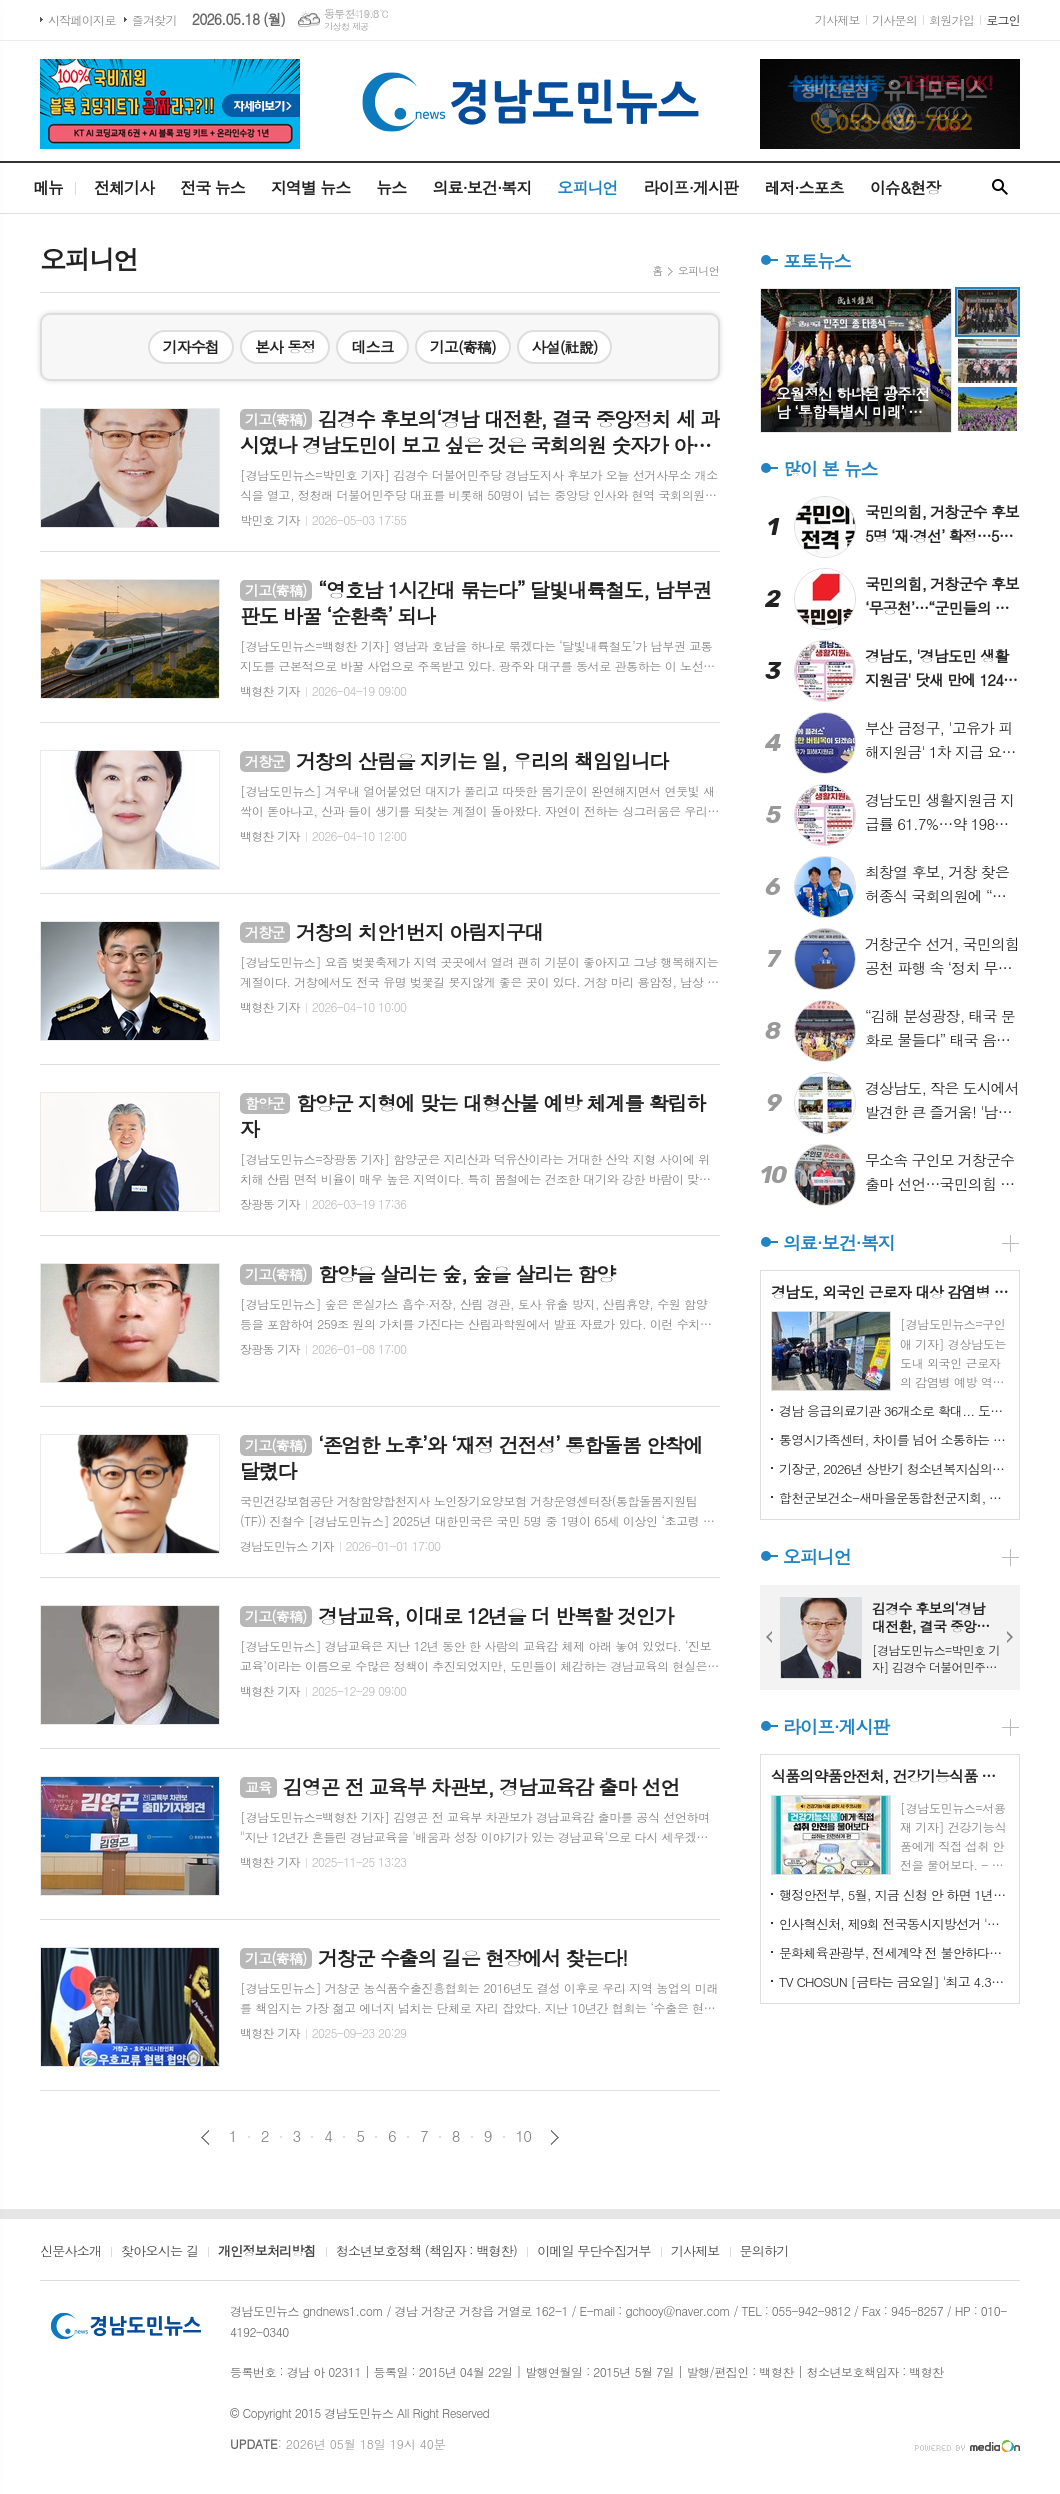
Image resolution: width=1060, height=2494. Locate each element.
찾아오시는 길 (159, 2252)
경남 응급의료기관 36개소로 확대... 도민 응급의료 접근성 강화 (894, 1410)
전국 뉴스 (212, 187)
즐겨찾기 (154, 19)
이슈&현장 (905, 187)
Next (1010, 1637)
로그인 (1003, 19)
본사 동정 (285, 346)
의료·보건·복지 (481, 187)
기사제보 (837, 19)
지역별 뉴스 (311, 187)
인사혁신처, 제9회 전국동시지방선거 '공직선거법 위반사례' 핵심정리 (894, 1923)
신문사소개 (70, 2252)
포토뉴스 (817, 260)
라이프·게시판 (691, 187)
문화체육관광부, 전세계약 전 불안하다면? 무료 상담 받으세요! (894, 1952)
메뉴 (48, 187)
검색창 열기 (1000, 188)
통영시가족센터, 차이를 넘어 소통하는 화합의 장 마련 (894, 1439)
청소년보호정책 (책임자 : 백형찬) (426, 2252)
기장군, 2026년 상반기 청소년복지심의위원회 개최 (894, 1468)
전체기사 (124, 187)
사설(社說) (565, 346)
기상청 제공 (346, 26)
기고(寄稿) (463, 346)
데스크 (372, 346)
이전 (205, 2137)
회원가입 (951, 19)
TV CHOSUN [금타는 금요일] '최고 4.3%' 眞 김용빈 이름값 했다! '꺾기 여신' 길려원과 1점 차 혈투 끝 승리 (894, 1981)
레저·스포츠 (804, 187)
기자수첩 (191, 346)
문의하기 (764, 2252)
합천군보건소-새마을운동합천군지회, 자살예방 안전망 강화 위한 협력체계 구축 (894, 1497)
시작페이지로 (82, 19)
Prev (770, 1637)
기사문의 (894, 19)
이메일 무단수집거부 (594, 2252)
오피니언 (587, 187)
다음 (554, 2137)
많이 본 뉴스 (830, 468)
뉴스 (391, 187)
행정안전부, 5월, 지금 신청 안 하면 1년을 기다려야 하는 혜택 (894, 1894)
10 (524, 2136)
